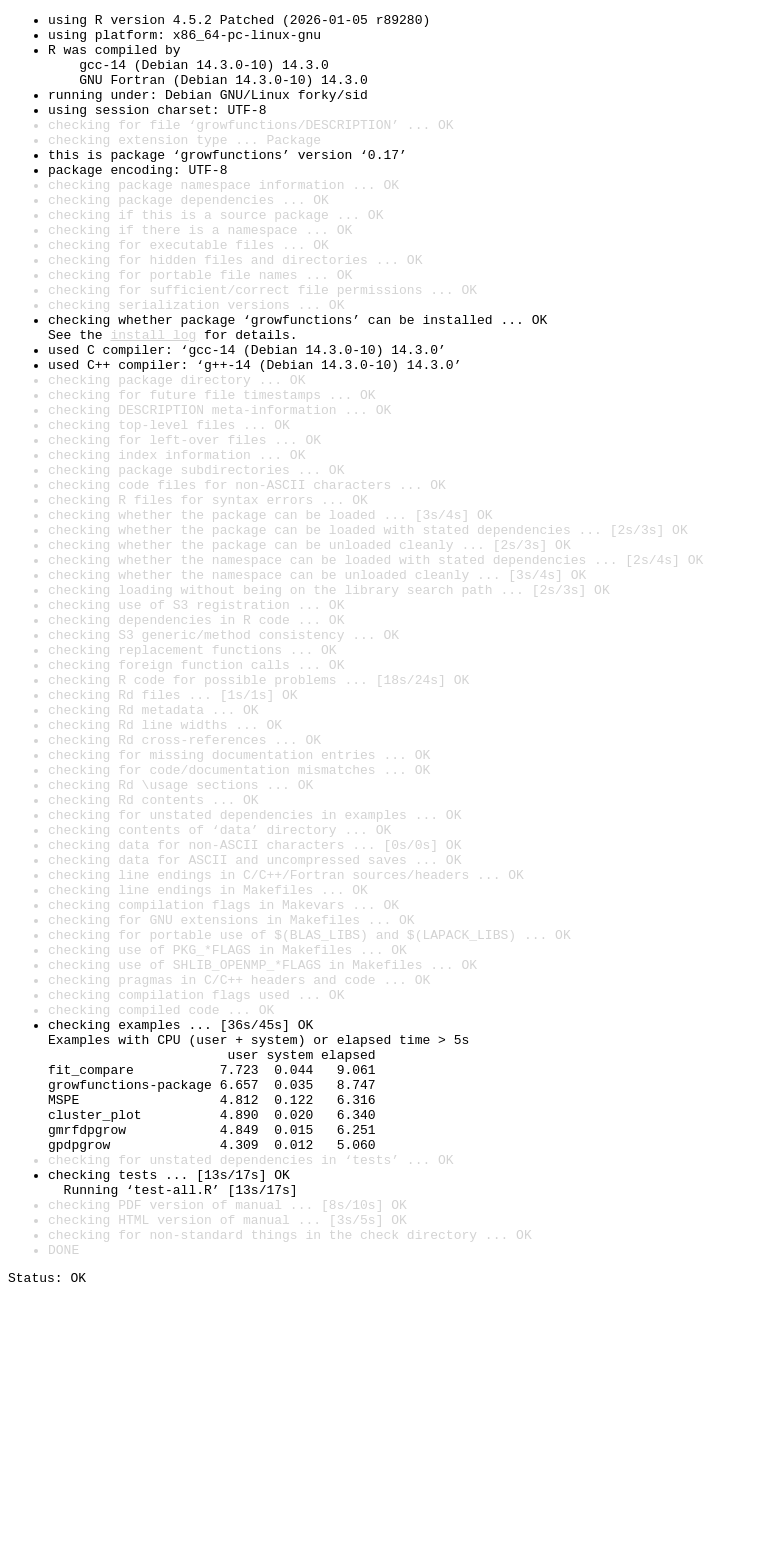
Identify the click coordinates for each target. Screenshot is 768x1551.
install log (153, 400)
